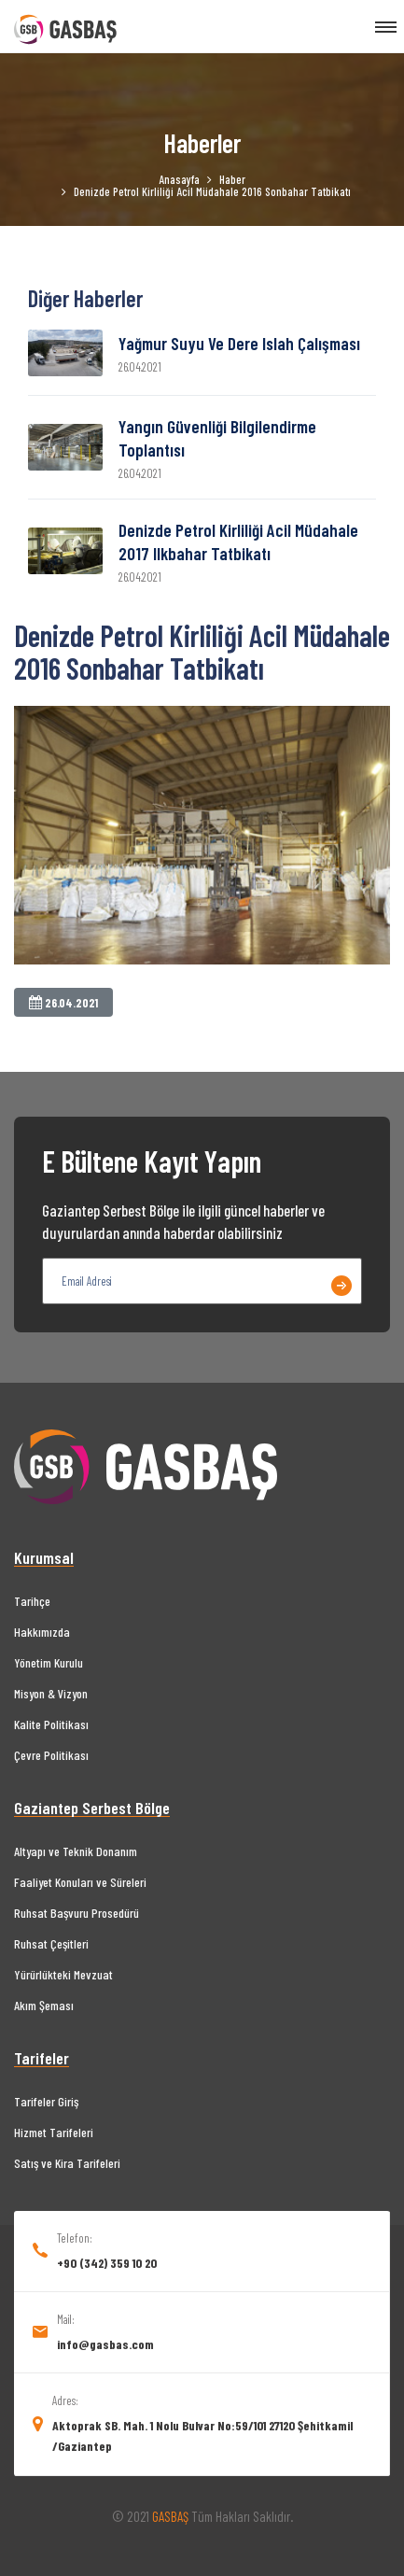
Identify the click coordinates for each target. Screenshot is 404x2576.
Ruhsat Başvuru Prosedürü (76, 1913)
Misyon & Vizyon (51, 1693)
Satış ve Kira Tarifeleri (67, 2163)
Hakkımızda (42, 1632)
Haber (232, 179)
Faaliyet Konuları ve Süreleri (80, 1882)
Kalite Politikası (51, 1724)
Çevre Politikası (51, 1755)
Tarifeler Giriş (46, 2101)
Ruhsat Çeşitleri (51, 1943)
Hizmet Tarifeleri (53, 2132)
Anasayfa (179, 179)
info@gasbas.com (105, 2344)
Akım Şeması (44, 2005)
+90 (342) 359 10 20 (107, 2263)
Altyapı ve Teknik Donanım (75, 1851)
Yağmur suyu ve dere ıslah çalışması (239, 343)
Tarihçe (32, 1601)
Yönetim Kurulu (48, 1662)
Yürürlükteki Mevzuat (63, 1974)
